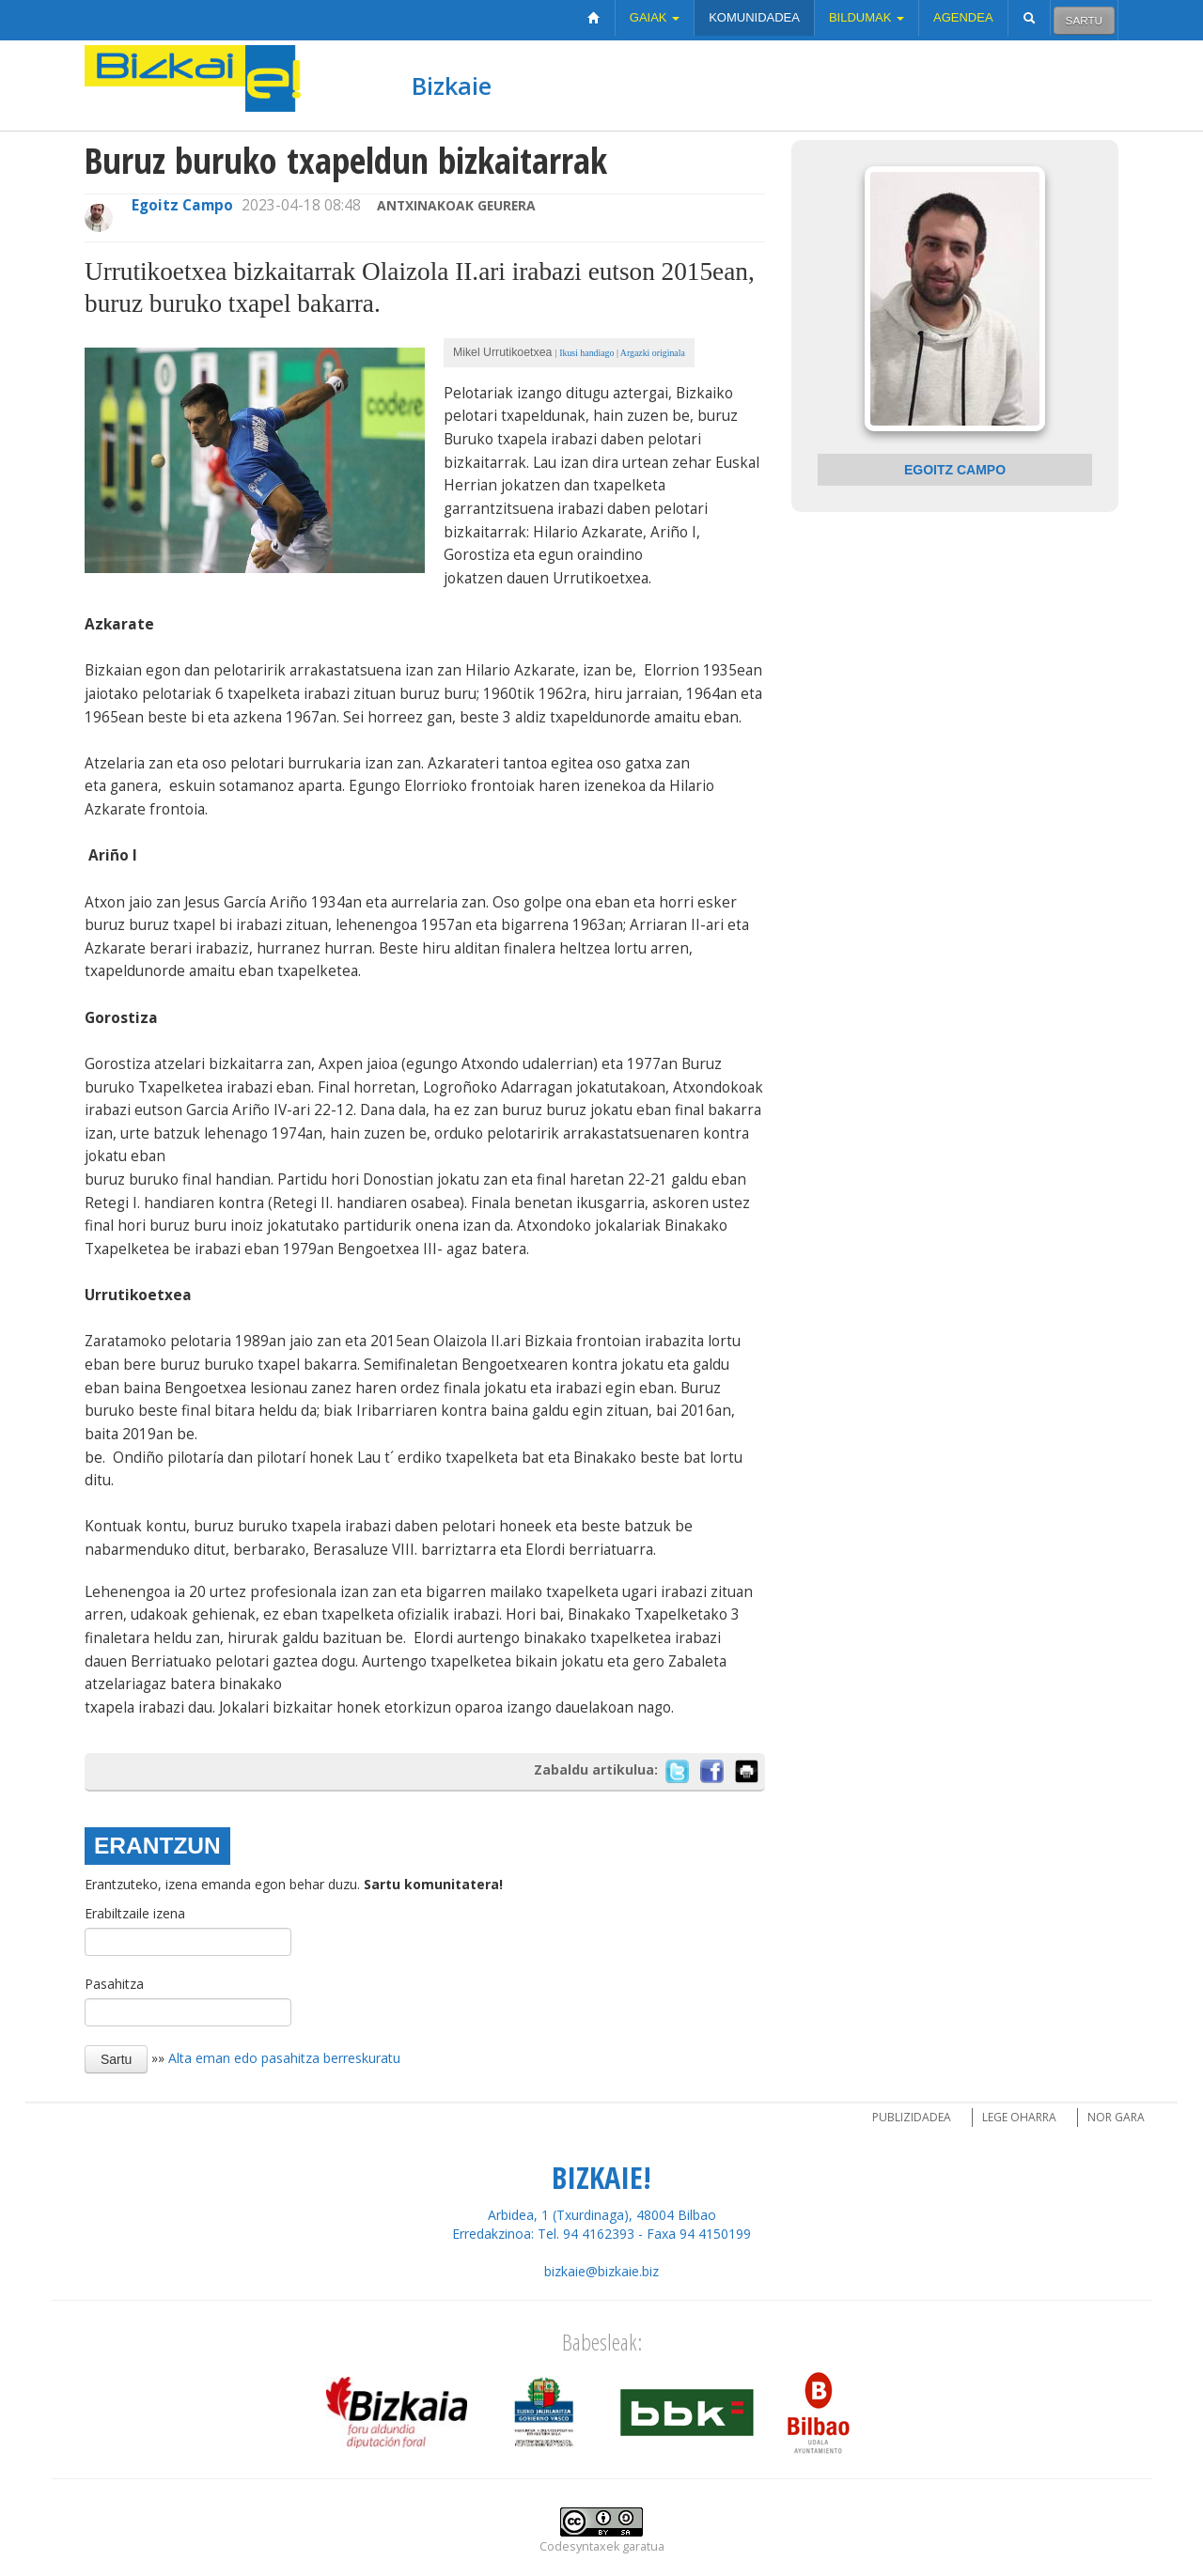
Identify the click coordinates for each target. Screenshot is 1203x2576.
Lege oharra (1019, 2117)
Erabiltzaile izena (135, 1913)
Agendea (963, 17)
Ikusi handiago (586, 353)
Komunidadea (754, 17)
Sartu (1084, 20)
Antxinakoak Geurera (456, 205)
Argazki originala (652, 353)
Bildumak (866, 17)
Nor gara (1116, 2117)
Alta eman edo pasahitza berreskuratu (284, 2058)
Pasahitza (114, 1984)
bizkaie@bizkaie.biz (601, 2271)
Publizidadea (911, 2117)
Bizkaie (452, 85)
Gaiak (655, 17)
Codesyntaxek (579, 2546)
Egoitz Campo (182, 205)
